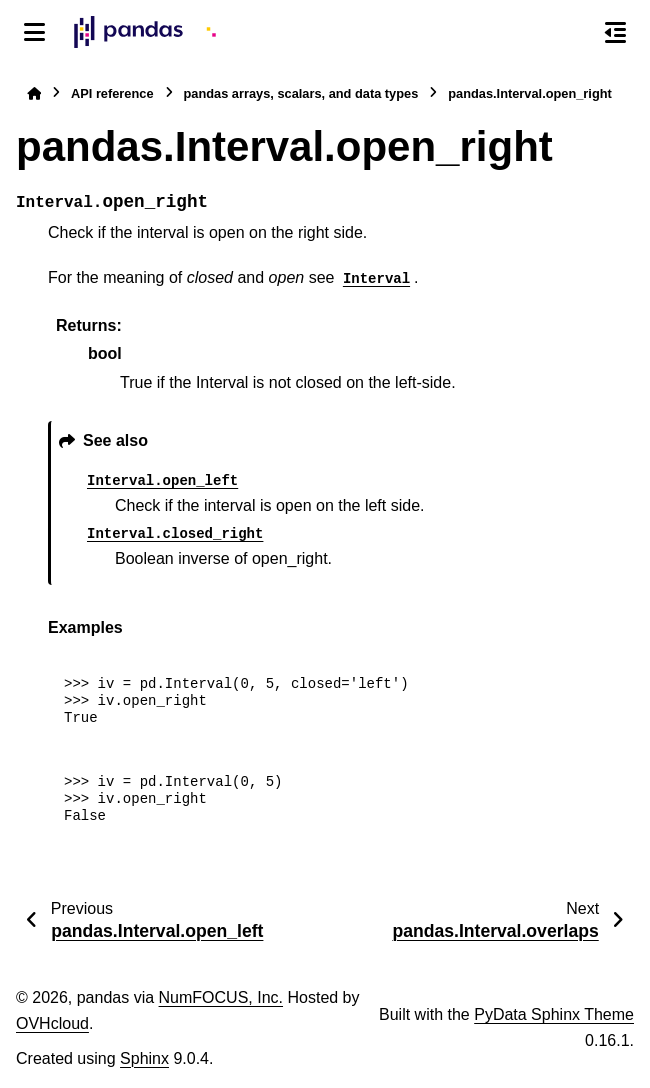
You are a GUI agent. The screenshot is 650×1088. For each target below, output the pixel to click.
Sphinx (144, 1058)
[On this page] (615, 32)
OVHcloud (52, 1023)
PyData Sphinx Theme (554, 1014)
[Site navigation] (34, 32)
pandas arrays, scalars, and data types (301, 93)
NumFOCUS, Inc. (221, 997)
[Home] (34, 93)
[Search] (573, 33)
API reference (112, 93)
